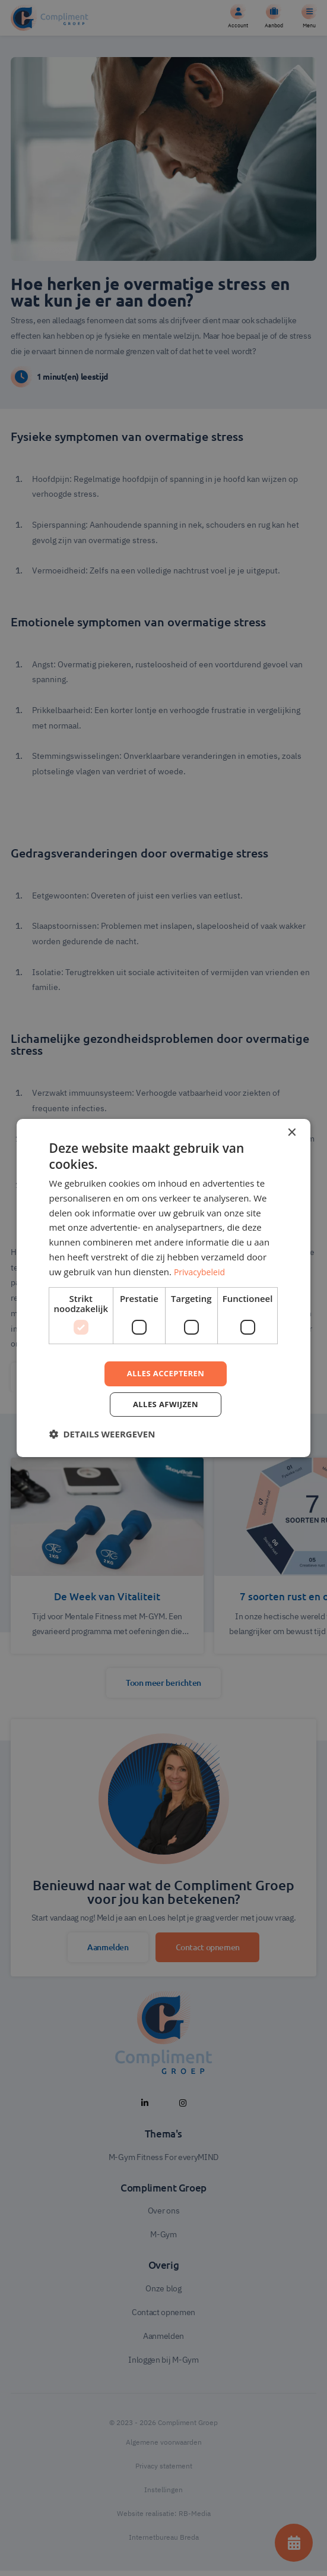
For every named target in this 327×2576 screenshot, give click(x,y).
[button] (102, 1435)
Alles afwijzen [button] (166, 1405)
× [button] (291, 1131)
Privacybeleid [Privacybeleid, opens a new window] (201, 1270)
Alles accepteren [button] (165, 1373)
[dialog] (164, 1288)
